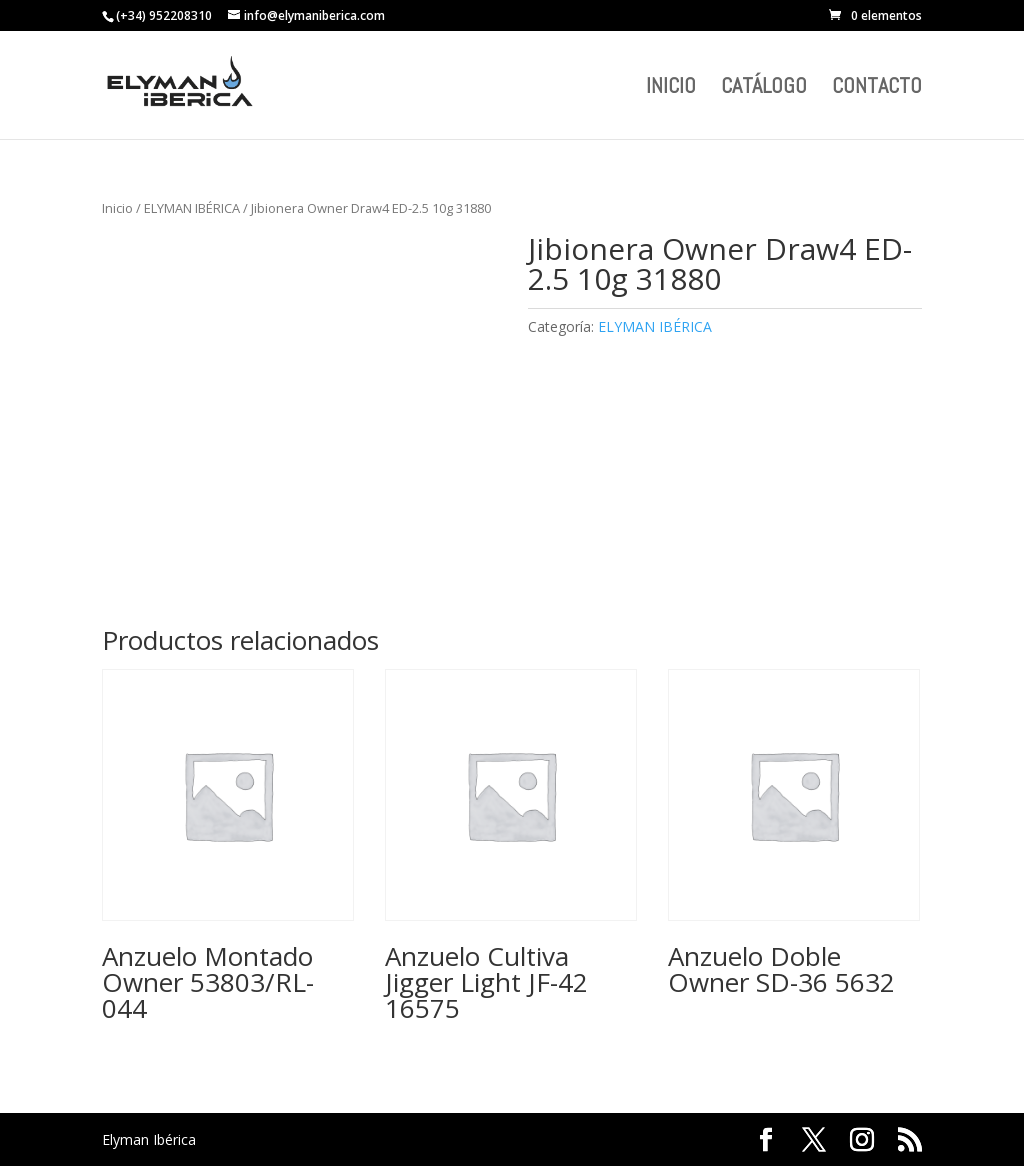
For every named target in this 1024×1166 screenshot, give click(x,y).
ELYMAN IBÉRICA (192, 208)
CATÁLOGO (764, 88)
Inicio (117, 208)
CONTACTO (877, 88)
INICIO (671, 88)
